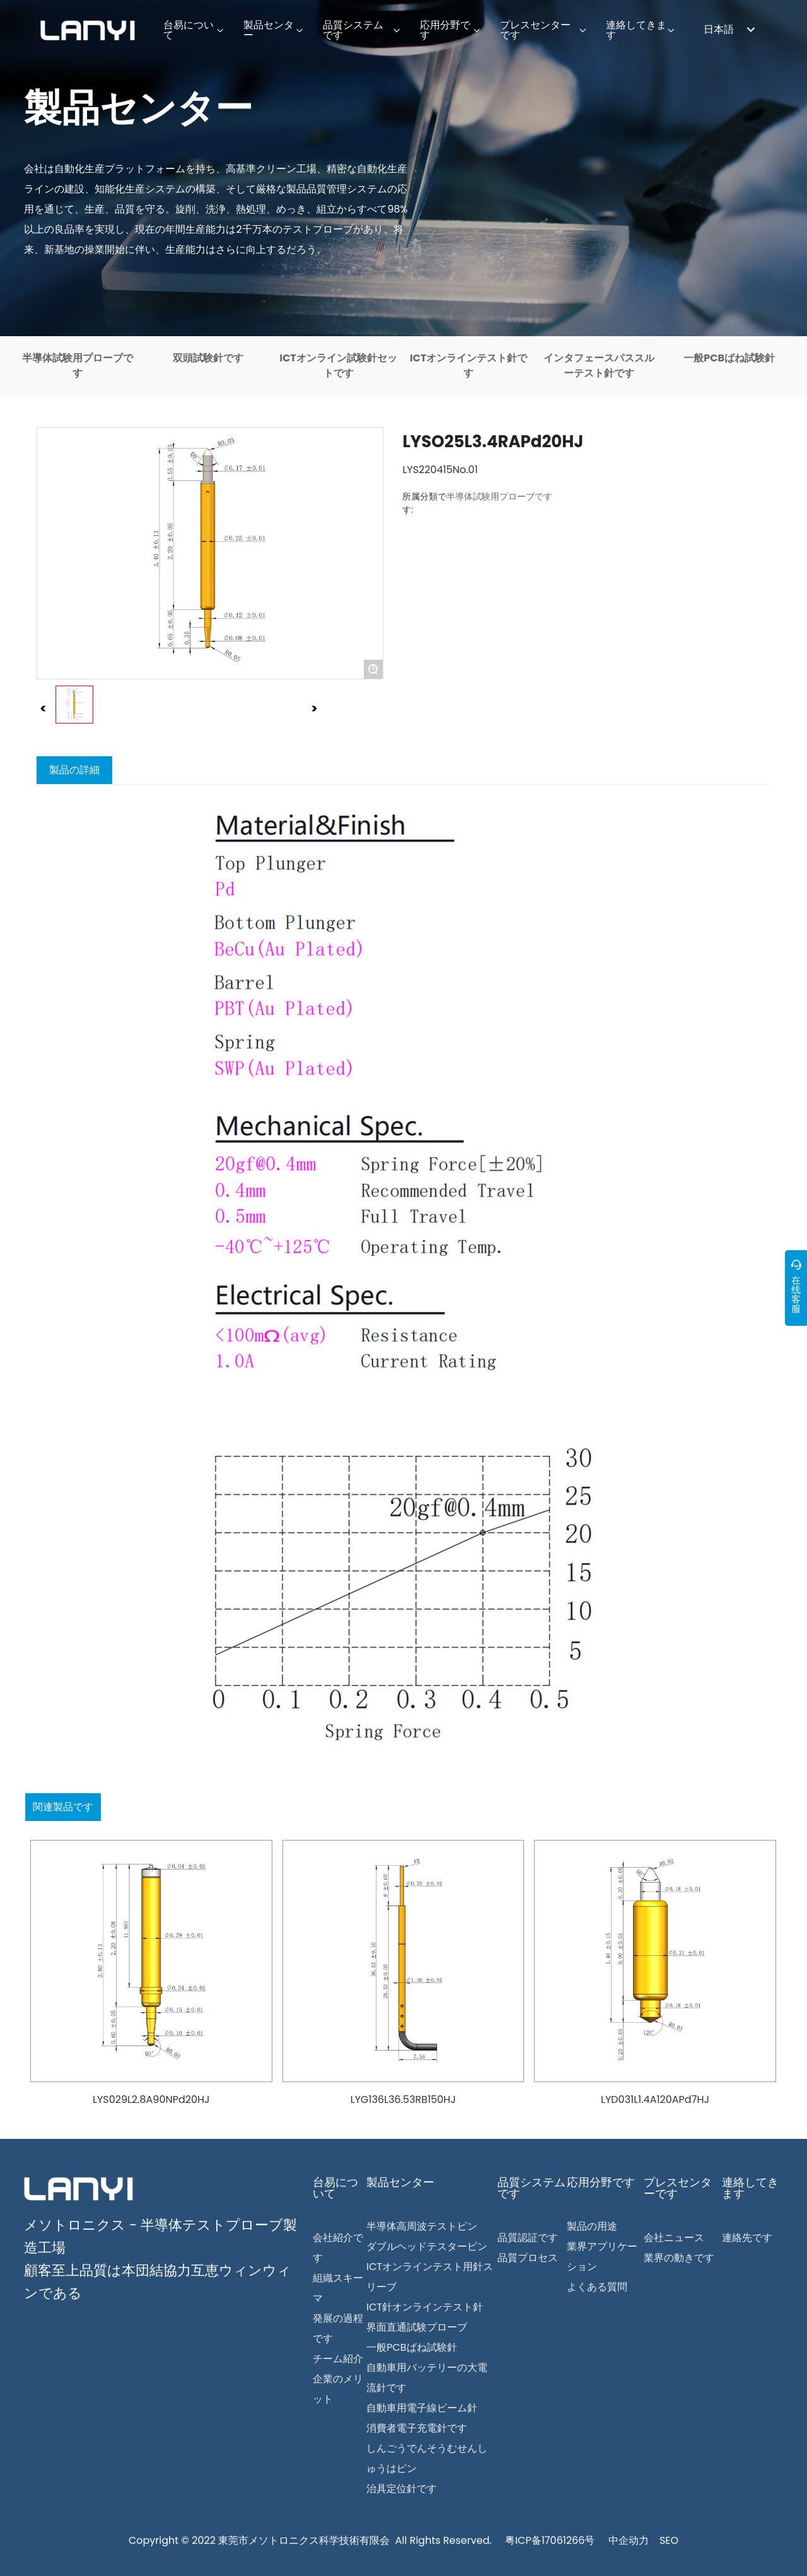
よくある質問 (597, 2287)
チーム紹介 (338, 2358)
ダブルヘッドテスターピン (426, 2246)
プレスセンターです (678, 2187)
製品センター (138, 107)
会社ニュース (674, 2237)
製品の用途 (592, 2226)
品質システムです (531, 2187)
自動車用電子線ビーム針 (421, 2408)
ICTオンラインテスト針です (468, 365)
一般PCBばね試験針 (729, 358)
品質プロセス (527, 2258)
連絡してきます (750, 2187)
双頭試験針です (208, 358)
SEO (668, 2540)
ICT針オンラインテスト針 (424, 2307)
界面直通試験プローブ (416, 2327)
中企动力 (628, 2540)
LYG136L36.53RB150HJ (403, 2099)
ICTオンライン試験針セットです (338, 365)
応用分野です (601, 2182)
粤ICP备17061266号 (550, 2540)
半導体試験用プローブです (77, 365)
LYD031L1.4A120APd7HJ (655, 2099)
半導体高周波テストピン (421, 2226)
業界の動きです (679, 2258)
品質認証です (527, 2237)
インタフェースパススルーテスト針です (598, 365)
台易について (335, 2187)
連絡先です (747, 2237)
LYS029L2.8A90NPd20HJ (151, 2099)
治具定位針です (401, 2488)
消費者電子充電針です (416, 2428)
